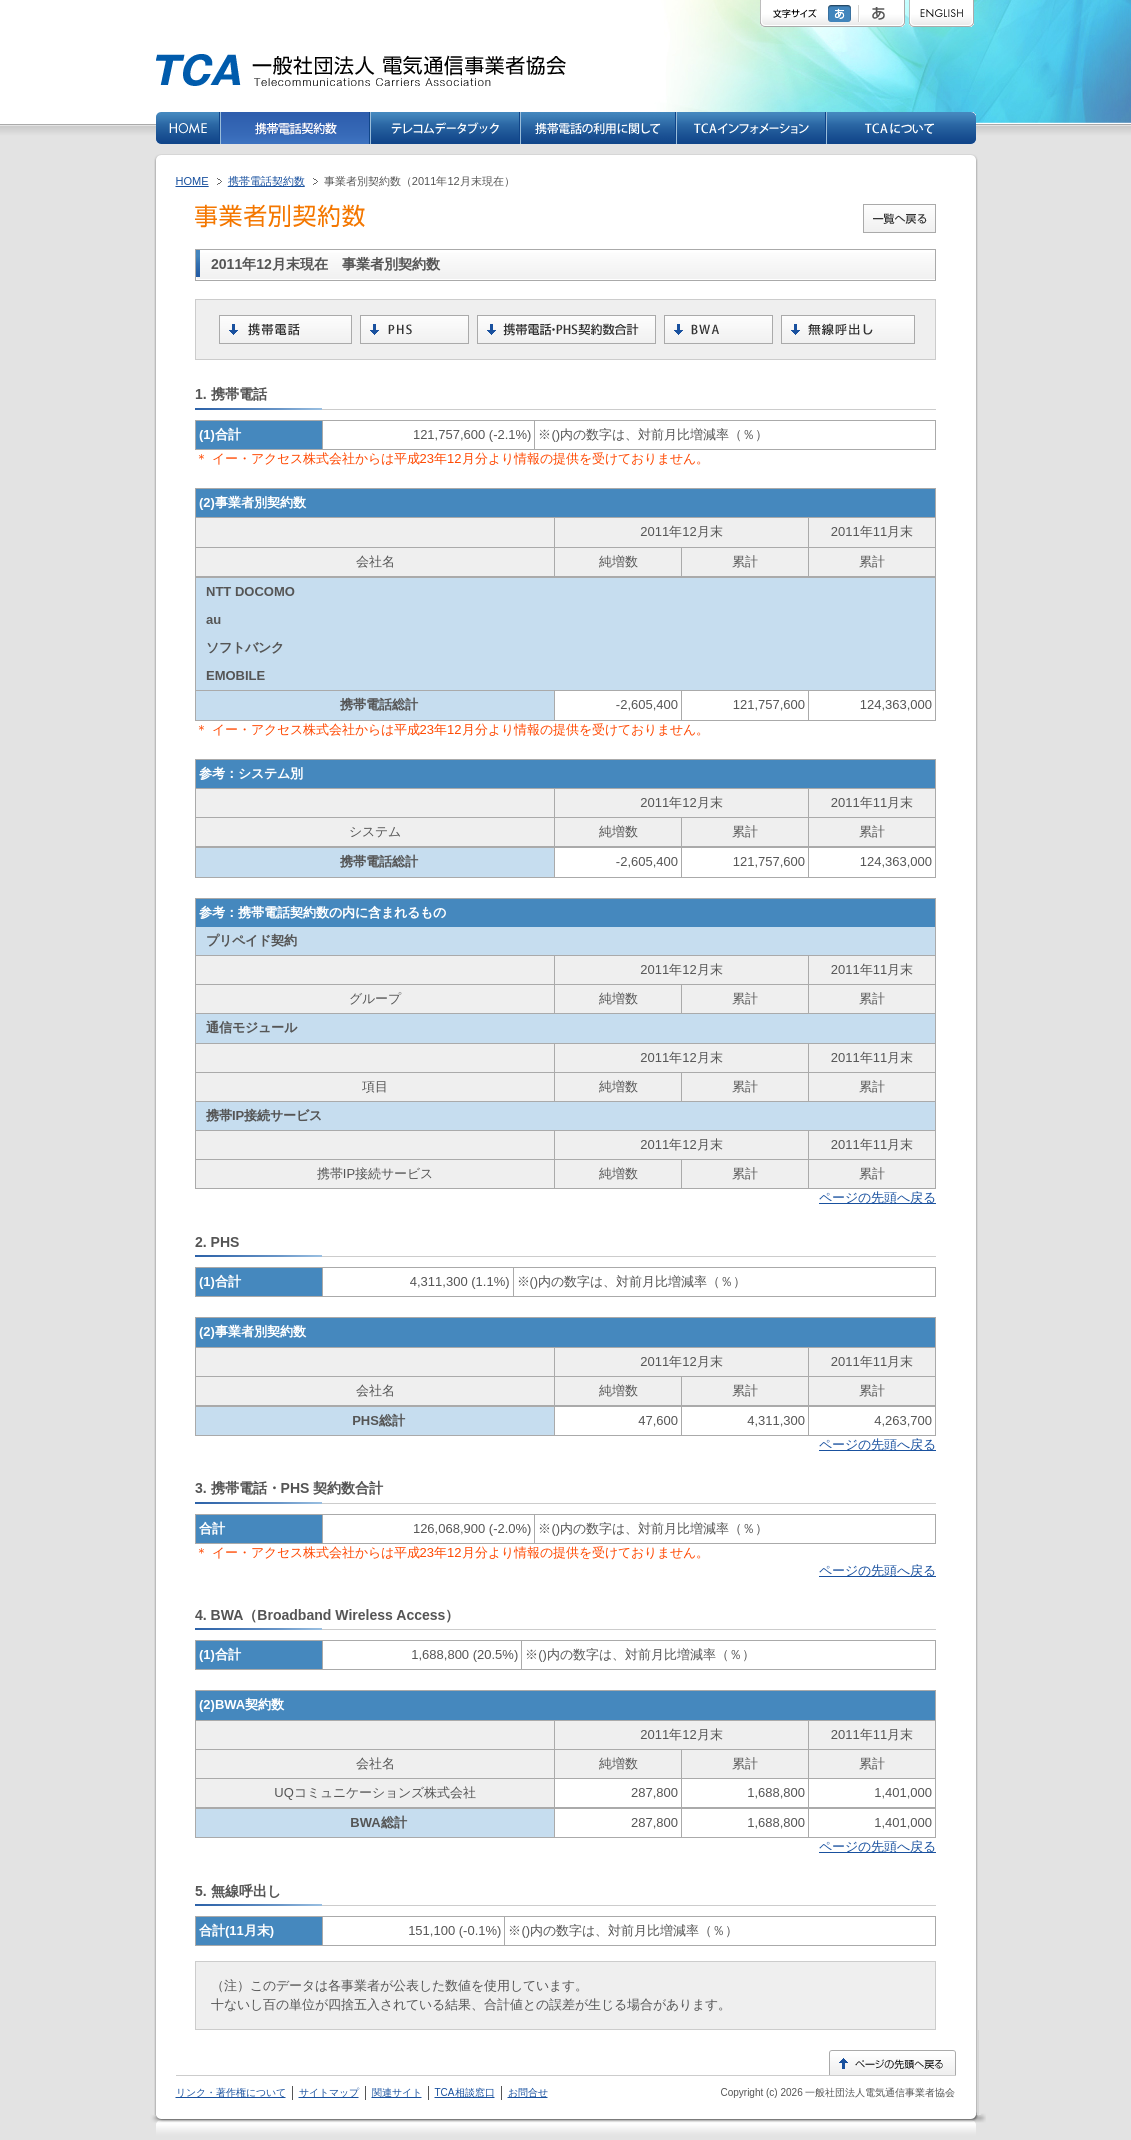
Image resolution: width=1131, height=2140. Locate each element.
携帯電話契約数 (266, 181)
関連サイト (397, 2092)
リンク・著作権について (231, 2092)
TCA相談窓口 (465, 2092)
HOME (192, 181)
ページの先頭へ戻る (877, 1197)
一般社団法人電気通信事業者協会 (879, 2092)
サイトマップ (329, 2092)
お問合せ (528, 2092)
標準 (842, 13)
